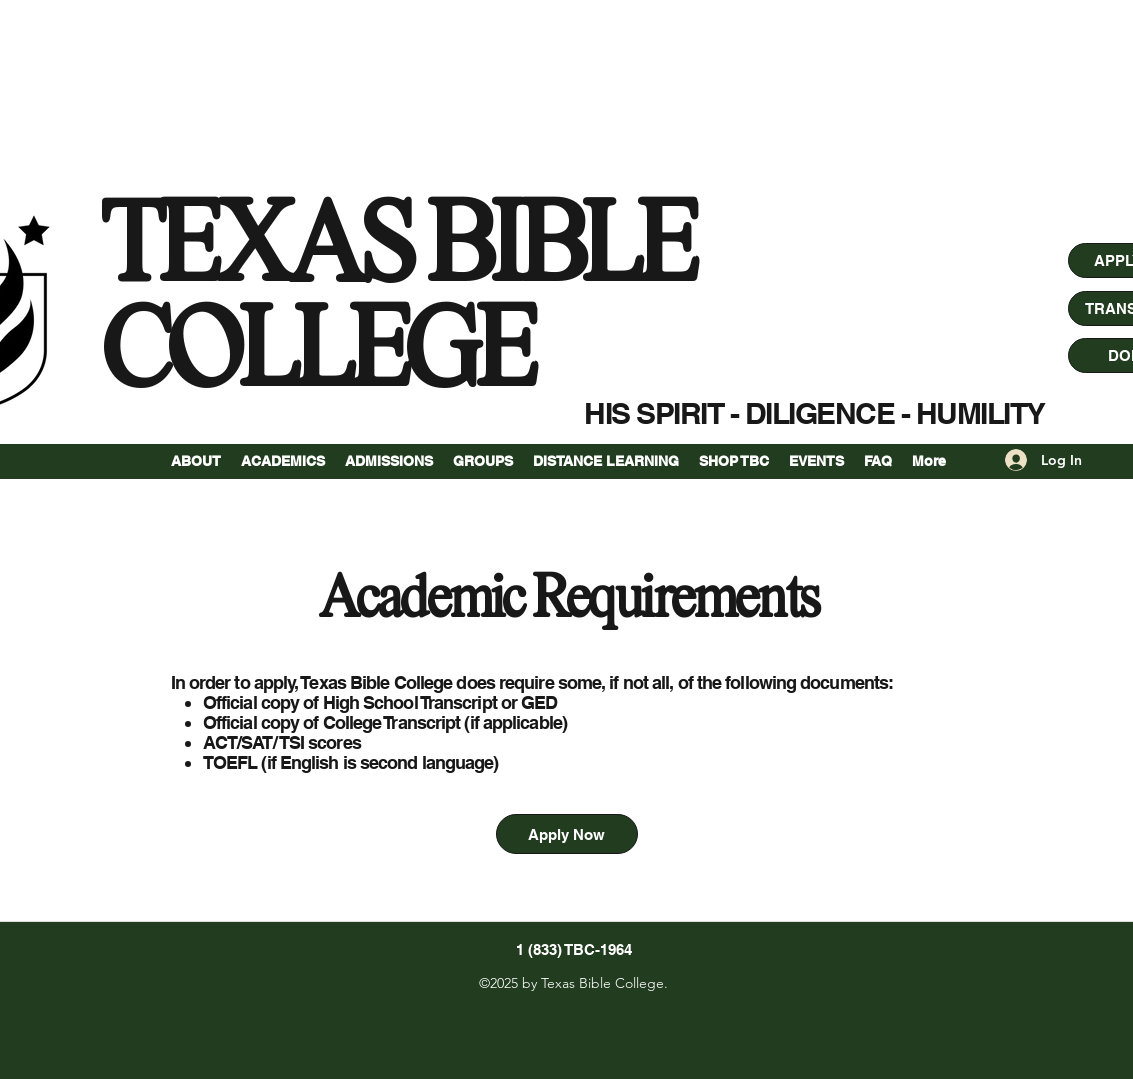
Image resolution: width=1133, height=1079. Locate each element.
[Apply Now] (567, 834)
